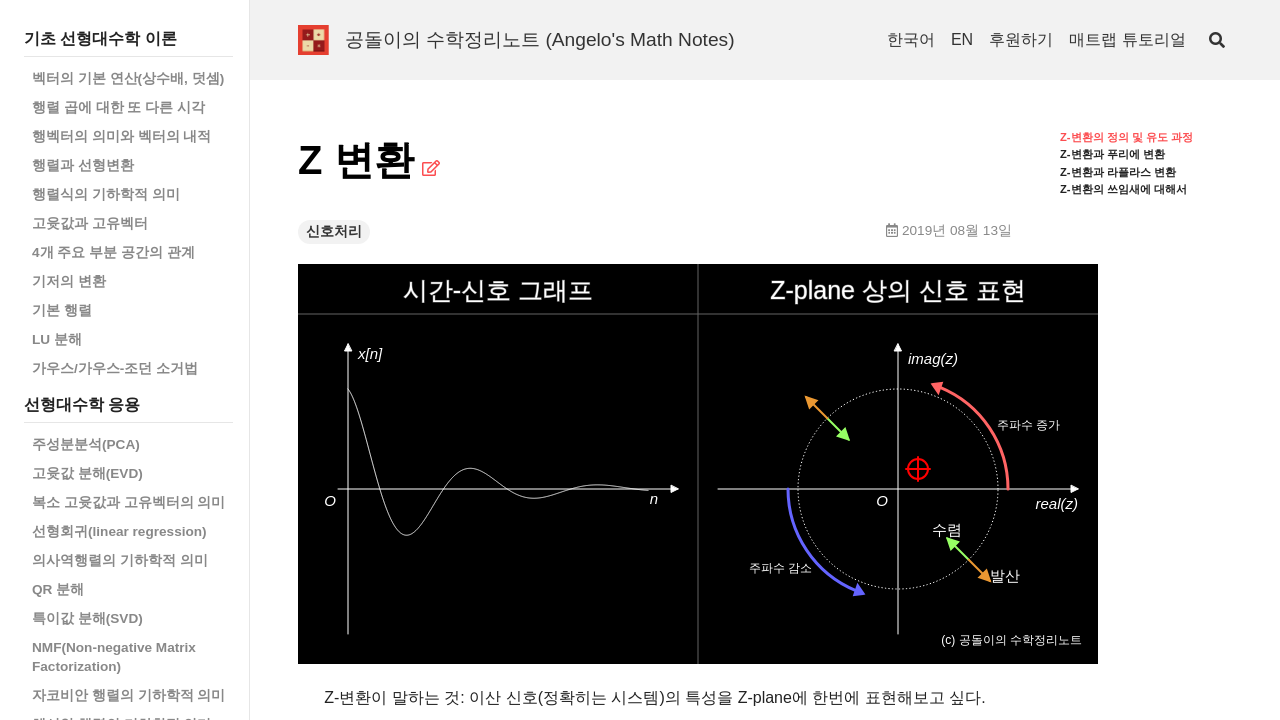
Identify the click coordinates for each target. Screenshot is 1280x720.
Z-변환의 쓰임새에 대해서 (1123, 189)
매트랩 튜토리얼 (1127, 39)
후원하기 (1021, 39)
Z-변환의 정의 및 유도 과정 (1126, 137)
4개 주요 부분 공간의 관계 (113, 252)
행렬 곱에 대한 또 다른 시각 (118, 107)
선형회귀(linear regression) (119, 531)
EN (962, 39)
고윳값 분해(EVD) (87, 473)
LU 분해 (57, 339)
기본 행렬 (62, 310)
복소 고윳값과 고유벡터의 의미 (128, 502)
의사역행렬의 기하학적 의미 (120, 560)
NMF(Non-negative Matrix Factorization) (114, 657)
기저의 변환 (69, 281)
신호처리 (334, 231)
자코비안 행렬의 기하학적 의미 (128, 695)
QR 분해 (58, 589)
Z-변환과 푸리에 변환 (1112, 154)
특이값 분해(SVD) (87, 618)
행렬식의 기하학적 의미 (106, 194)
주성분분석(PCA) (86, 444)
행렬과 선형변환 (83, 165)
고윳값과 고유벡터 (90, 223)
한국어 (911, 39)
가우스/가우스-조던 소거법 (115, 368)
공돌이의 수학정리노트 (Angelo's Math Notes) (540, 39)
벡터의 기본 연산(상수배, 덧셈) (128, 78)
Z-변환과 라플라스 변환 (1118, 172)
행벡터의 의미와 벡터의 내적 (121, 136)
